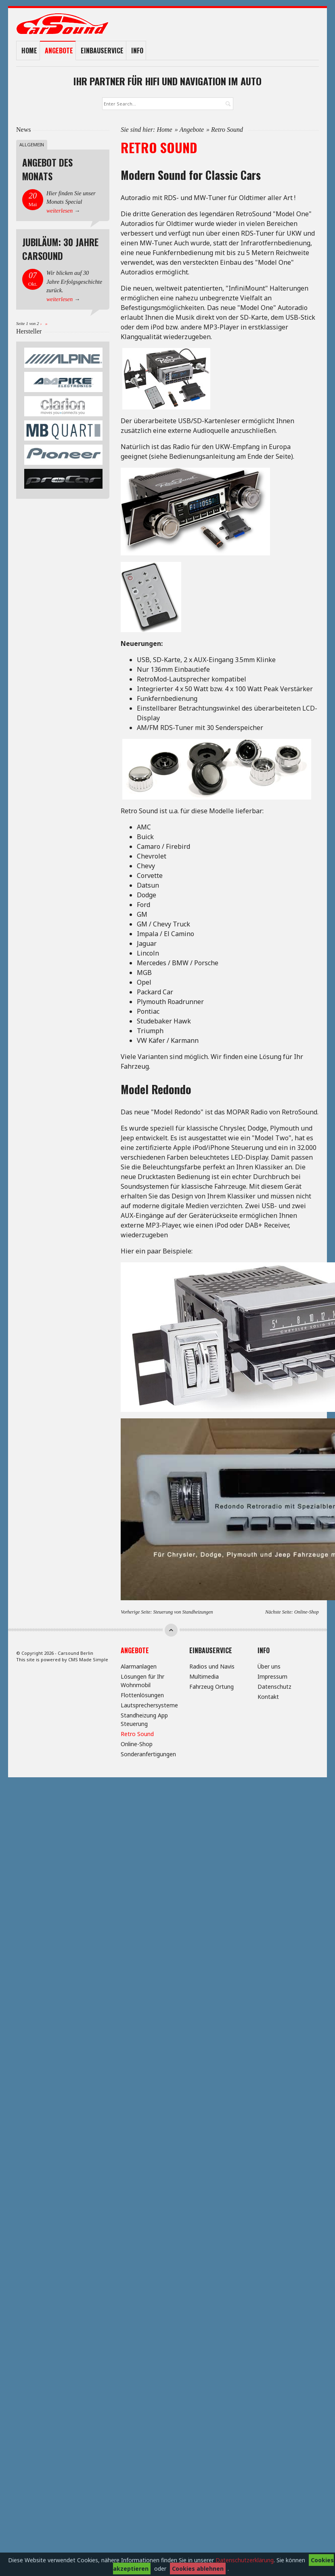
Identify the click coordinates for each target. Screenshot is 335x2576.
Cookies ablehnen (198, 2568)
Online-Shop (306, 1612)
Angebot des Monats (47, 169)
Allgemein (31, 144)
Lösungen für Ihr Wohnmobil (142, 1681)
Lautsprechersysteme (149, 1705)
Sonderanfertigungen (148, 1754)
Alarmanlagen (139, 1666)
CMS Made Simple (88, 1659)
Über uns (269, 1666)
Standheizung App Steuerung (144, 1719)
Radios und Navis (211, 1666)
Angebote (59, 50)
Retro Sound (137, 1734)
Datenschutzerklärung (245, 2560)
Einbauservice (102, 50)
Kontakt (268, 1696)
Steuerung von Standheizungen (183, 1612)
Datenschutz (274, 1686)
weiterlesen (59, 210)
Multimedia (204, 1676)
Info (137, 50)
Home (29, 50)
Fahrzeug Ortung (211, 1686)
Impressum (272, 1676)
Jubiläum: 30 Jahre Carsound (60, 249)
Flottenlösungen (142, 1695)
